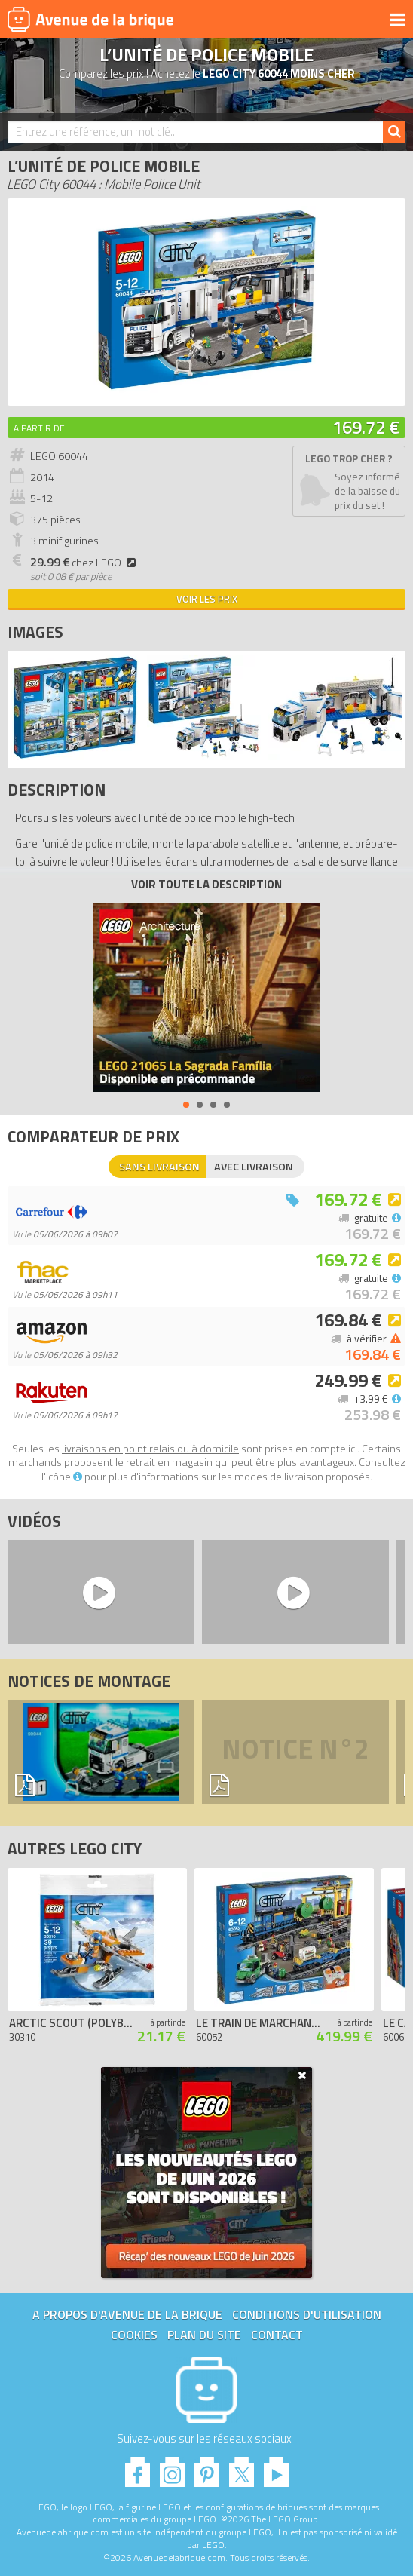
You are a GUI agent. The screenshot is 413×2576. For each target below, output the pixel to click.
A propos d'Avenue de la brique (127, 2314)
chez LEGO (85, 562)
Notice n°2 (295, 1752)
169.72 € (365, 426)
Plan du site (204, 2335)
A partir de (39, 428)
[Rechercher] (394, 132)
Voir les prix (206, 598)
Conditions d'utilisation (306, 2314)
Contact (277, 2335)
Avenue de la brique (90, 19)
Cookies (134, 2335)
